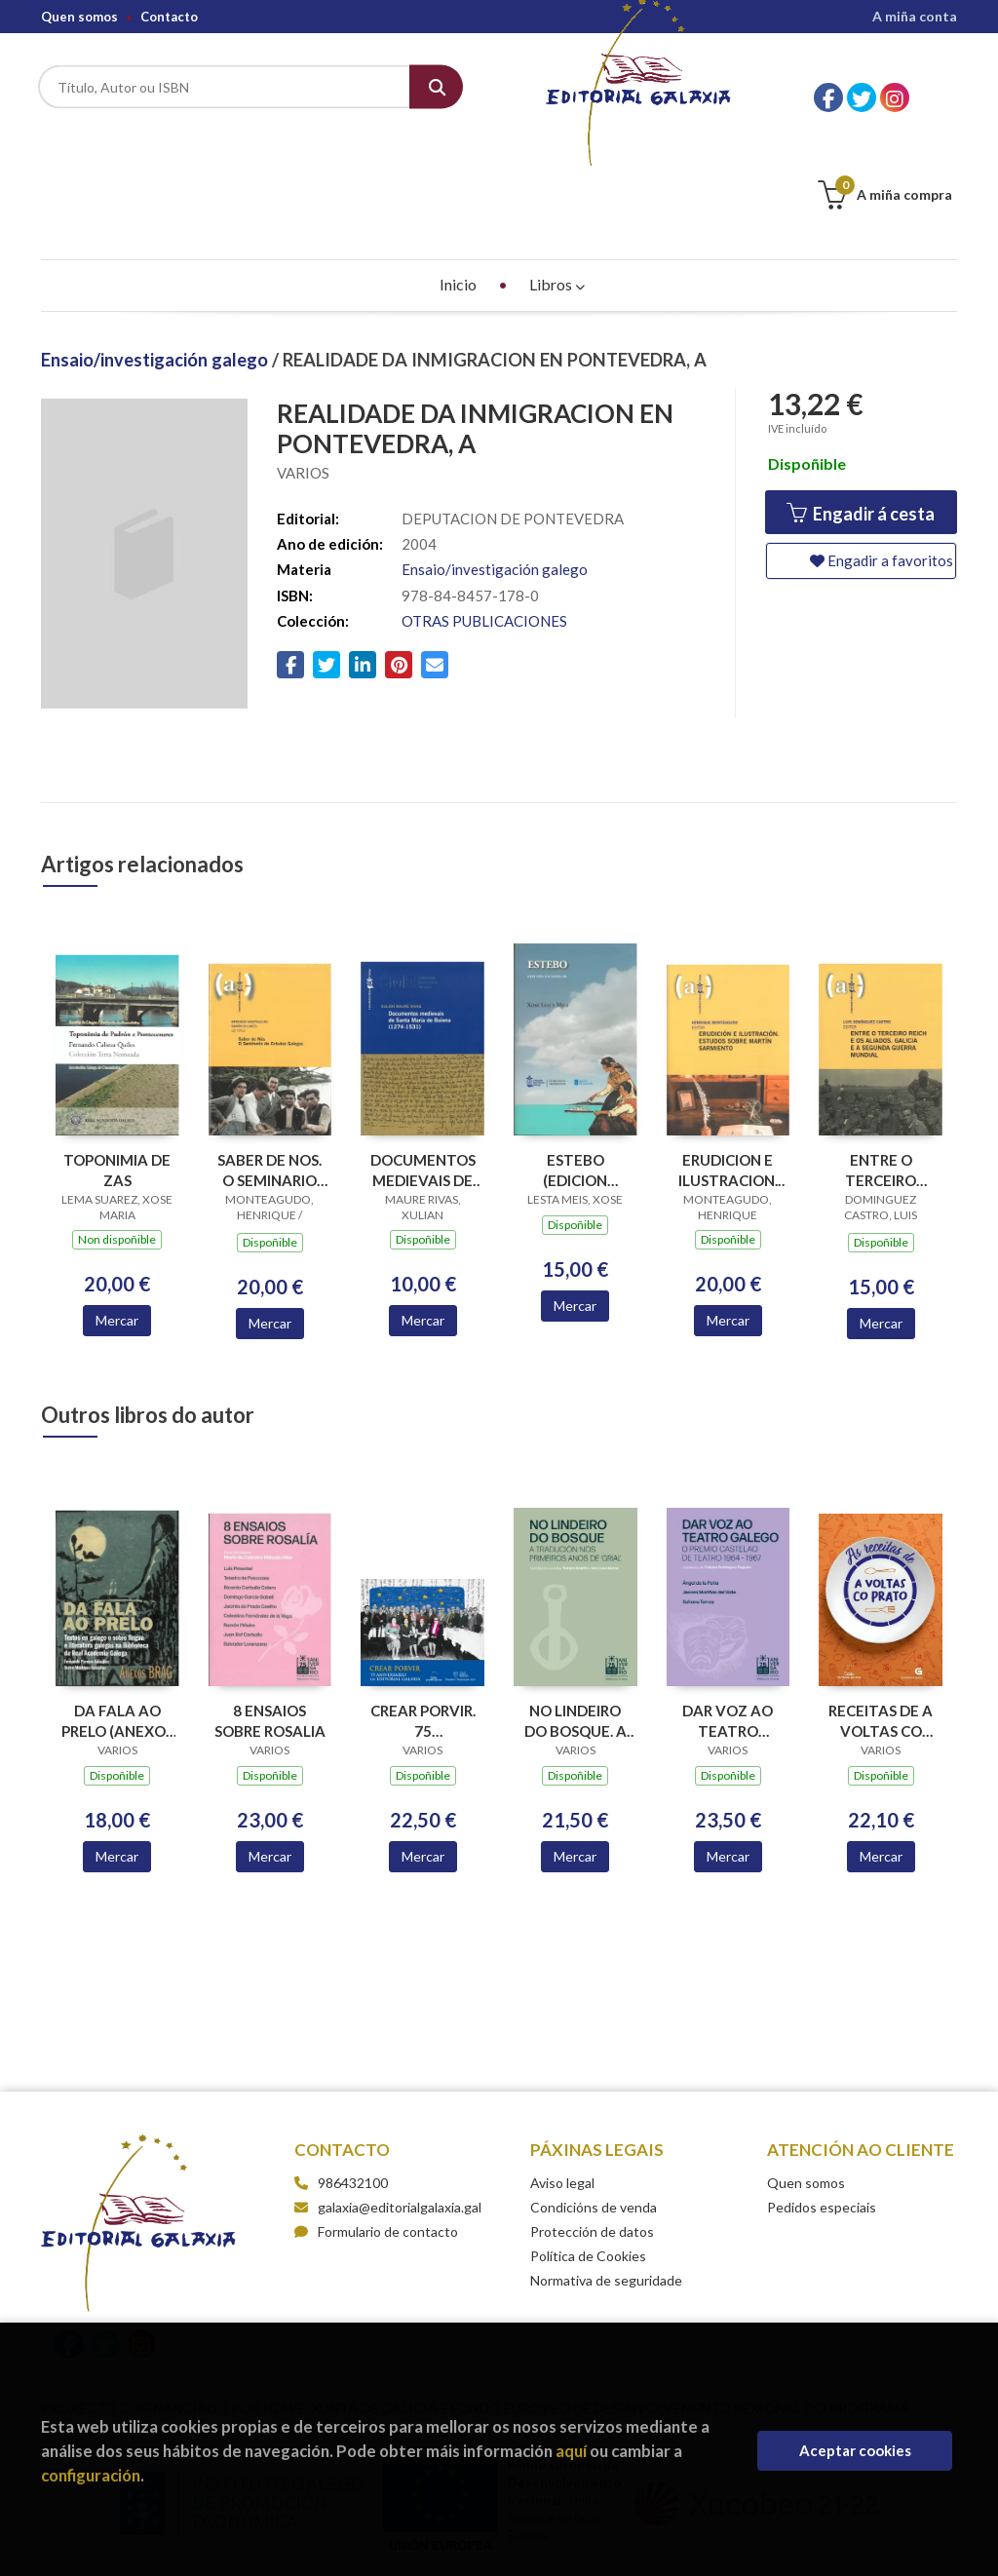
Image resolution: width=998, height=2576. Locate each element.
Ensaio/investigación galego (156, 262)
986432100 (353, 2085)
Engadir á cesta (861, 416)
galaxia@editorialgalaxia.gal (387, 2109)
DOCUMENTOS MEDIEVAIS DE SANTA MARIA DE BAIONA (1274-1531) (423, 1073)
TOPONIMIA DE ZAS (117, 1073)
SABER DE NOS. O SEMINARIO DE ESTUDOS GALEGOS (269, 1073)
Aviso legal (562, 2085)
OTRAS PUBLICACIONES (484, 523)
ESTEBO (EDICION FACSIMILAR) (575, 1073)
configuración (90, 2475)
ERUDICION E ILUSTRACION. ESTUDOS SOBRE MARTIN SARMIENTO (727, 1073)
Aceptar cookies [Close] (855, 2450)
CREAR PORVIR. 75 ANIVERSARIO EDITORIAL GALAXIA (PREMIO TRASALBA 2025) (423, 1623)
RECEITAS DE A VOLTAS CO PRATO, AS (880, 1623)
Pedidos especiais (821, 2109)
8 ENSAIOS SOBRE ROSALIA (270, 1623)
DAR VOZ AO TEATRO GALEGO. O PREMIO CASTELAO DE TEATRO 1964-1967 (727, 1623)
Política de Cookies (588, 2158)
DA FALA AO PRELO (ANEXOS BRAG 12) (117, 1623)
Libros (557, 186)
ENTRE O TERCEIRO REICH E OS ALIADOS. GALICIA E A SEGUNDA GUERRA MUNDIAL (881, 1073)
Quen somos (79, 16)
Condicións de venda (593, 2109)
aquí (571, 2451)
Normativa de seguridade (606, 2182)
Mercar (117, 1222)
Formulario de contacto (376, 2134)
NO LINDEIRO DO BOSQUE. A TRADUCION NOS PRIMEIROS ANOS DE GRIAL (575, 1623)
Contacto (169, 16)
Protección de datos (592, 2134)
